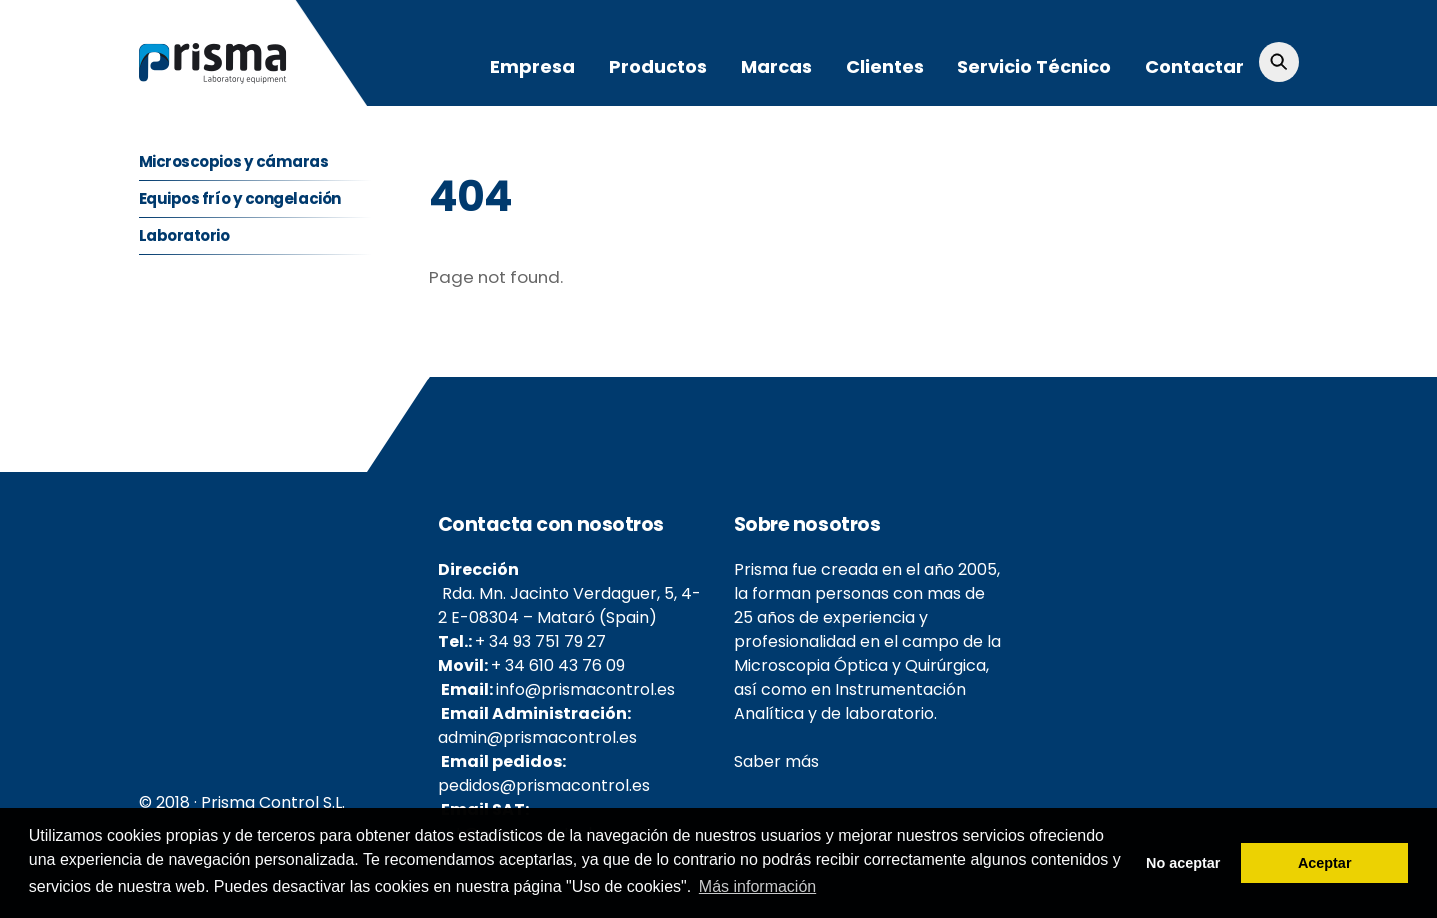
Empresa (532, 66)
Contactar (1194, 66)
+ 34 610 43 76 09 (558, 665)
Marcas (776, 66)
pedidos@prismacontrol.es (544, 785)
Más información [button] (757, 886)
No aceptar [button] (1183, 863)
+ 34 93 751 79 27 (540, 641)
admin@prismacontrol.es (537, 737)
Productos (658, 66)
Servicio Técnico (1034, 66)
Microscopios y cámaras (234, 161)
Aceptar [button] (1325, 863)
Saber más (776, 761)
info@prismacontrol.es (585, 689)
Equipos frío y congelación (240, 198)
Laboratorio (184, 235)
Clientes (885, 66)
